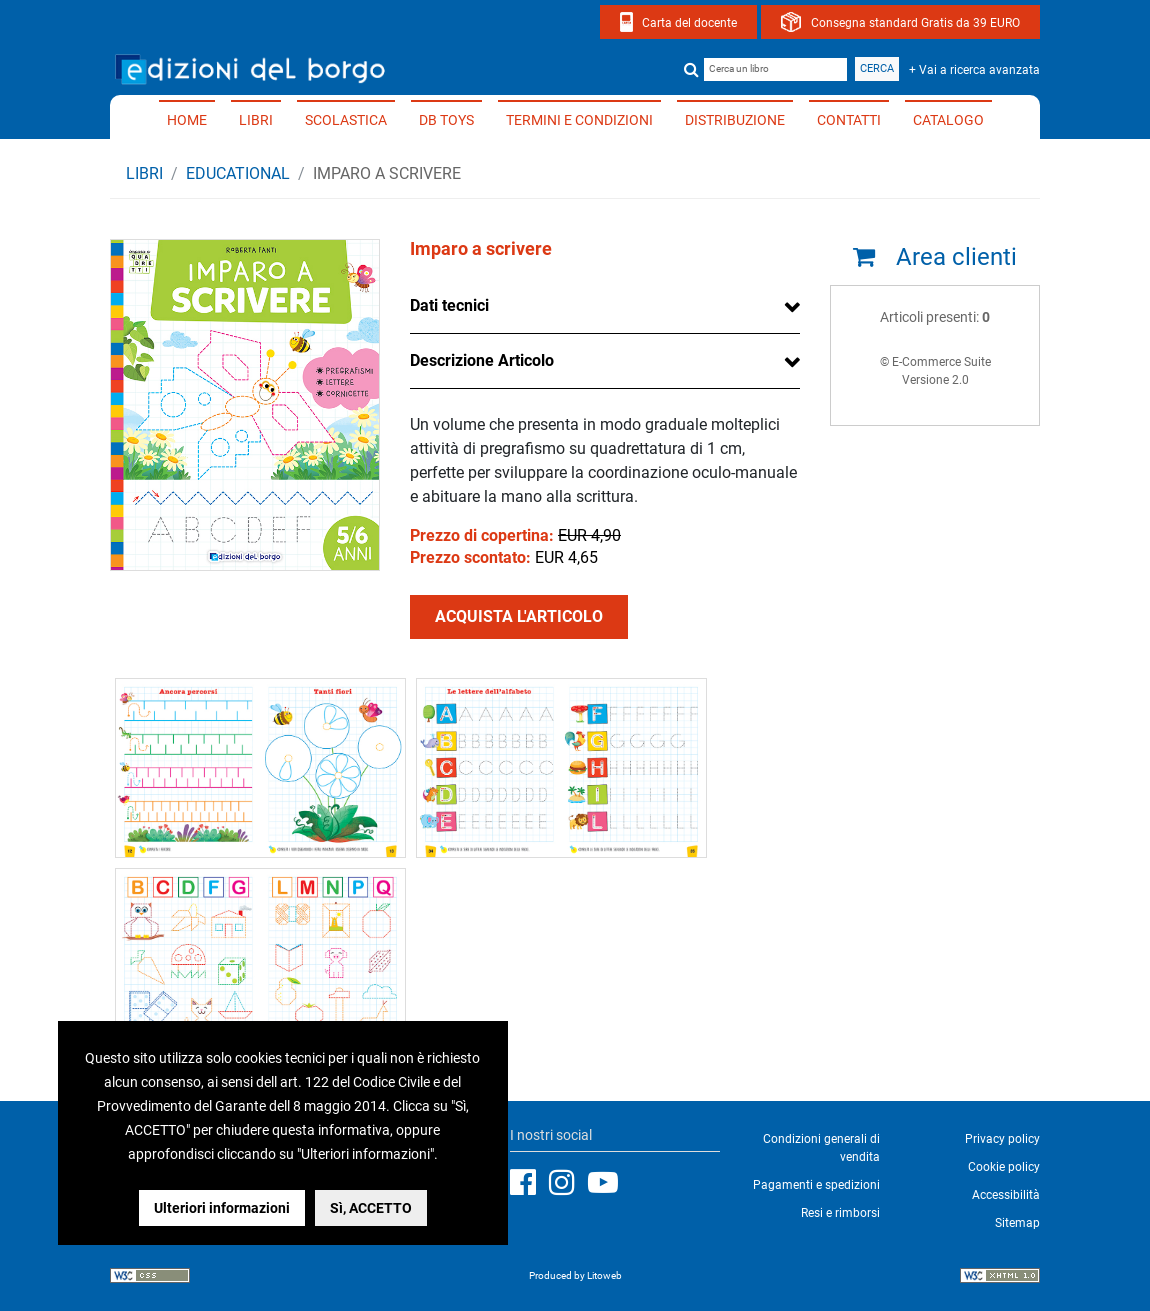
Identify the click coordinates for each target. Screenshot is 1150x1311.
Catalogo (948, 120)
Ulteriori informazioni (222, 1208)
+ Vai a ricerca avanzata (974, 70)
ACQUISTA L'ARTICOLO (519, 616)
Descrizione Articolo (482, 360)
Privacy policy (1002, 1139)
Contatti (849, 120)
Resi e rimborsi (840, 1213)
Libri (256, 120)
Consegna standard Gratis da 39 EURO (915, 23)
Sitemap (1017, 1223)
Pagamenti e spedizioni (816, 1185)
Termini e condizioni (579, 120)
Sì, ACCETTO (371, 1208)
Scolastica (346, 120)
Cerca (877, 68)
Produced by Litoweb (575, 1275)
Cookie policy (1004, 1167)
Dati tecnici (449, 305)
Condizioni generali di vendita (821, 1148)
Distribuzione (735, 120)
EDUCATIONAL (238, 173)
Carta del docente (689, 23)
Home (187, 120)
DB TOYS (446, 120)
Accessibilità (1006, 1195)
